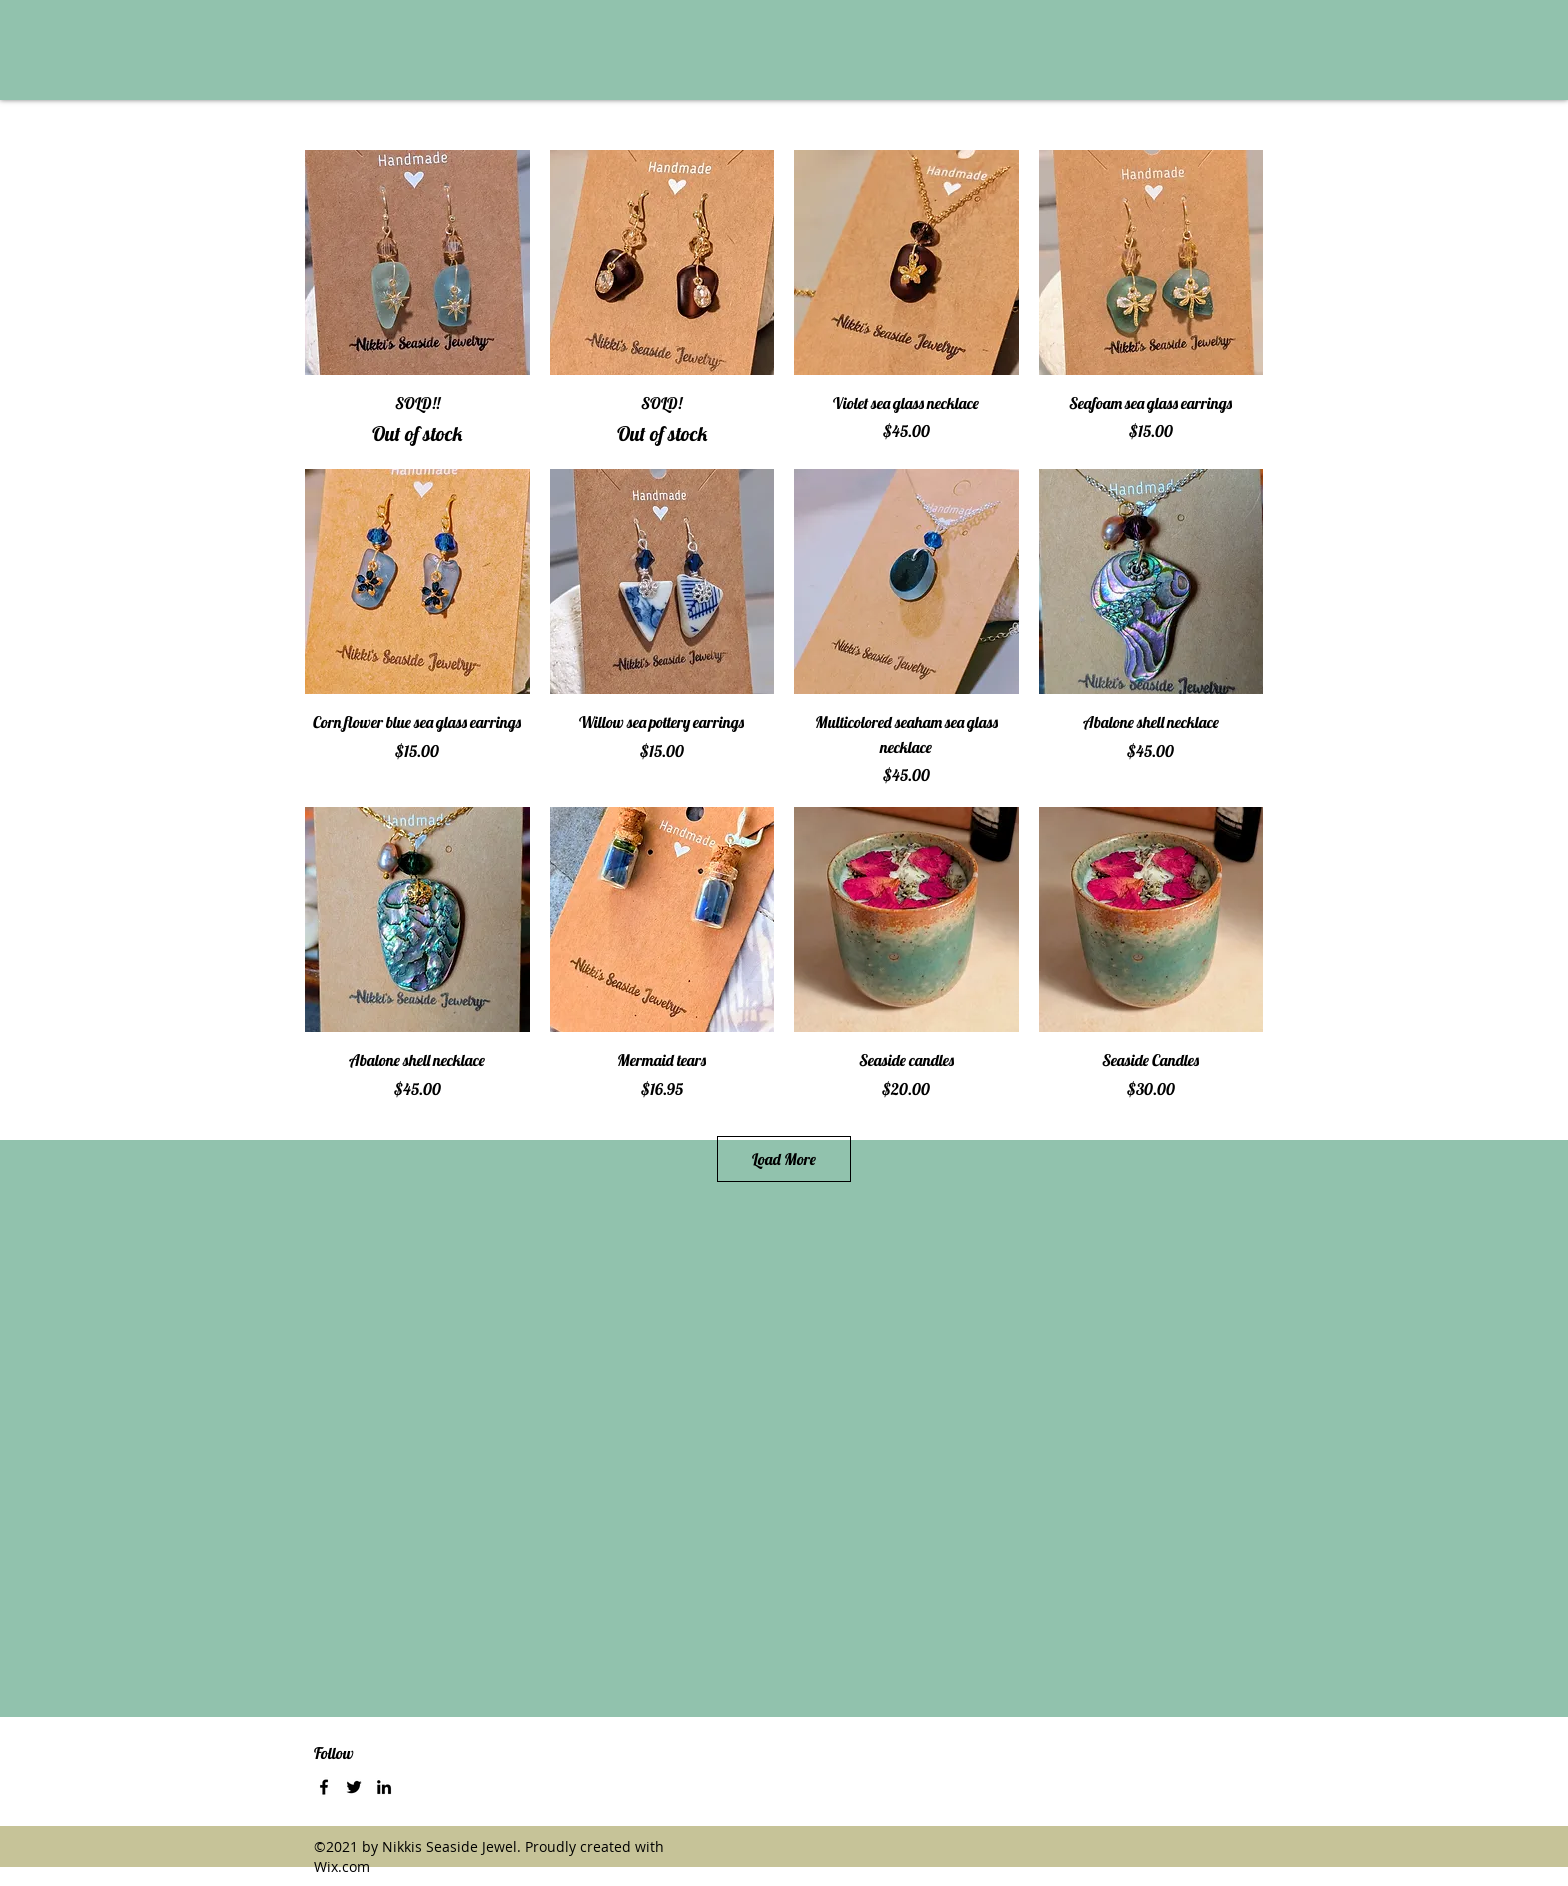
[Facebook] (324, 1787)
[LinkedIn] (384, 1787)
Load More (784, 1159)
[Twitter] (354, 1787)
